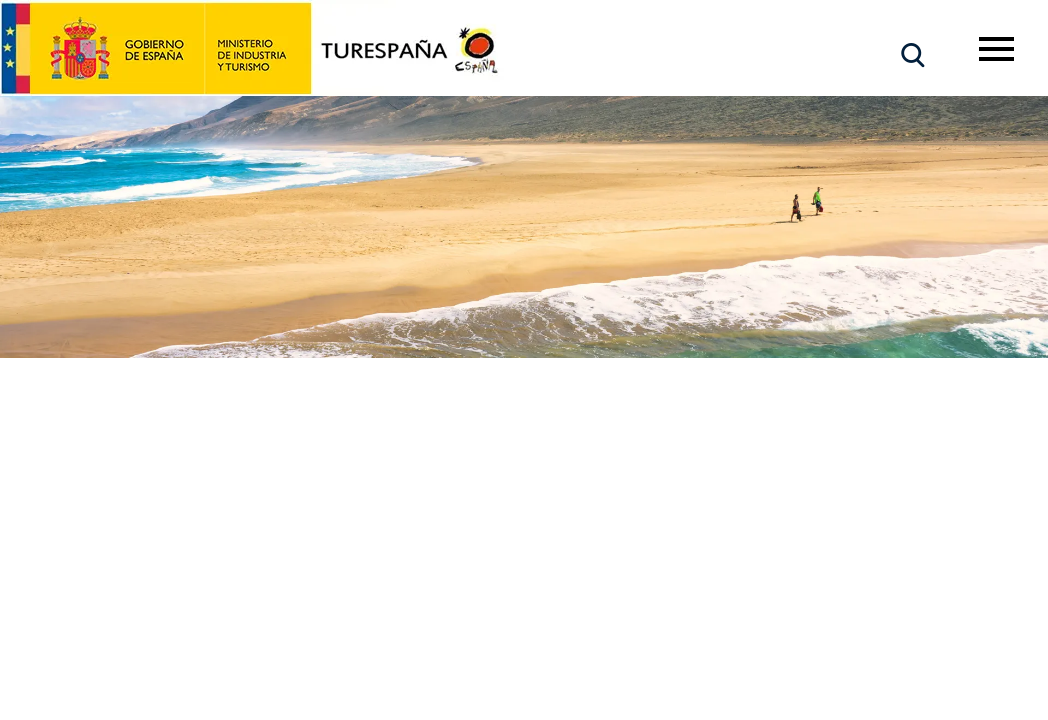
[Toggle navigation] (996, 49)
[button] (913, 55)
